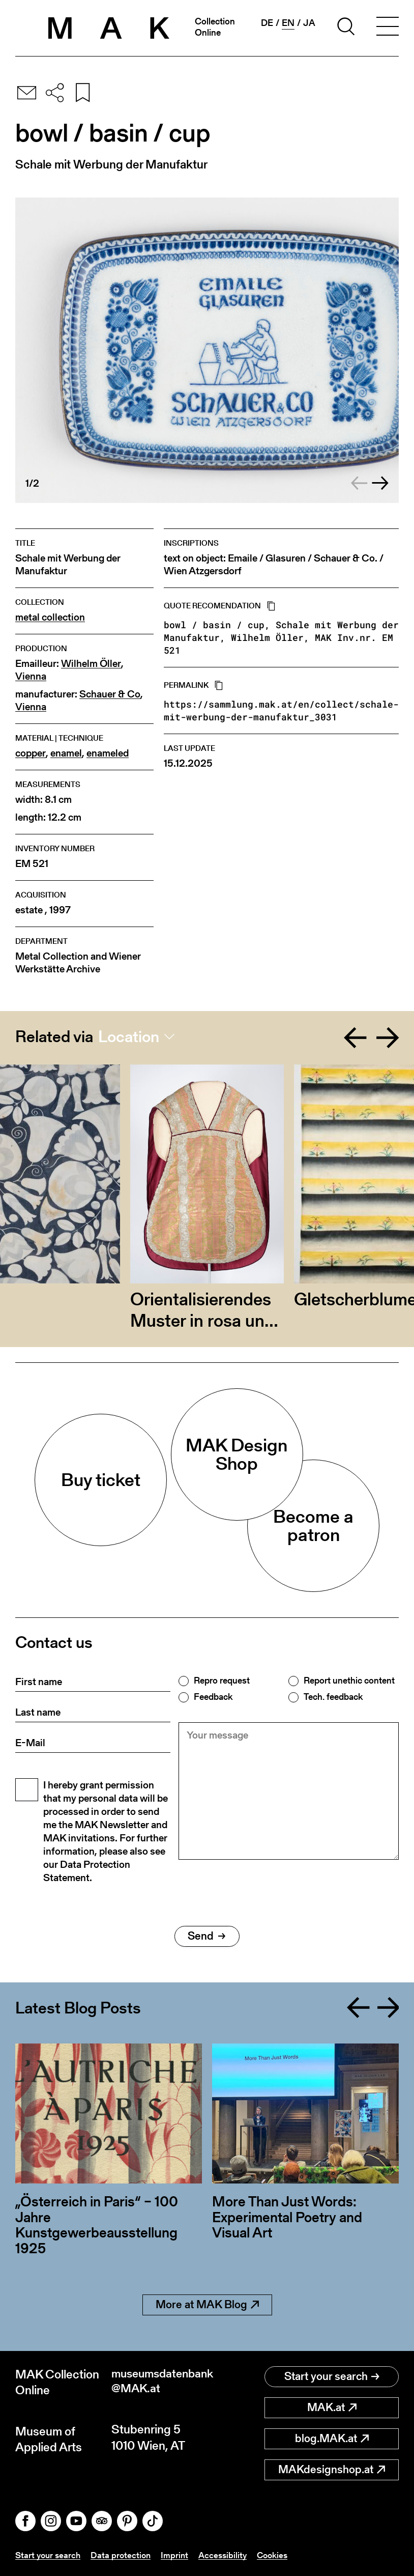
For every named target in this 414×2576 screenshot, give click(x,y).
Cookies (280, 2555)
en (288, 23)
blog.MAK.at (332, 2438)
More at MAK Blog (207, 2304)
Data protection (124, 2555)
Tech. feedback (333, 1696)
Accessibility (228, 2555)
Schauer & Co (109, 694)
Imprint (179, 2555)
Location (128, 1036)
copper (30, 753)
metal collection (50, 617)
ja (309, 23)
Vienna (30, 676)
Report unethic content (349, 1680)
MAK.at (332, 2407)
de (267, 23)
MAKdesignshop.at (331, 2469)
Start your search (331, 2376)
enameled (107, 753)
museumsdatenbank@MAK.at (159, 2382)
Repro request (222, 1680)
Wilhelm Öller (91, 663)
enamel (66, 753)
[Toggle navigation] (387, 28)
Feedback (213, 1696)
